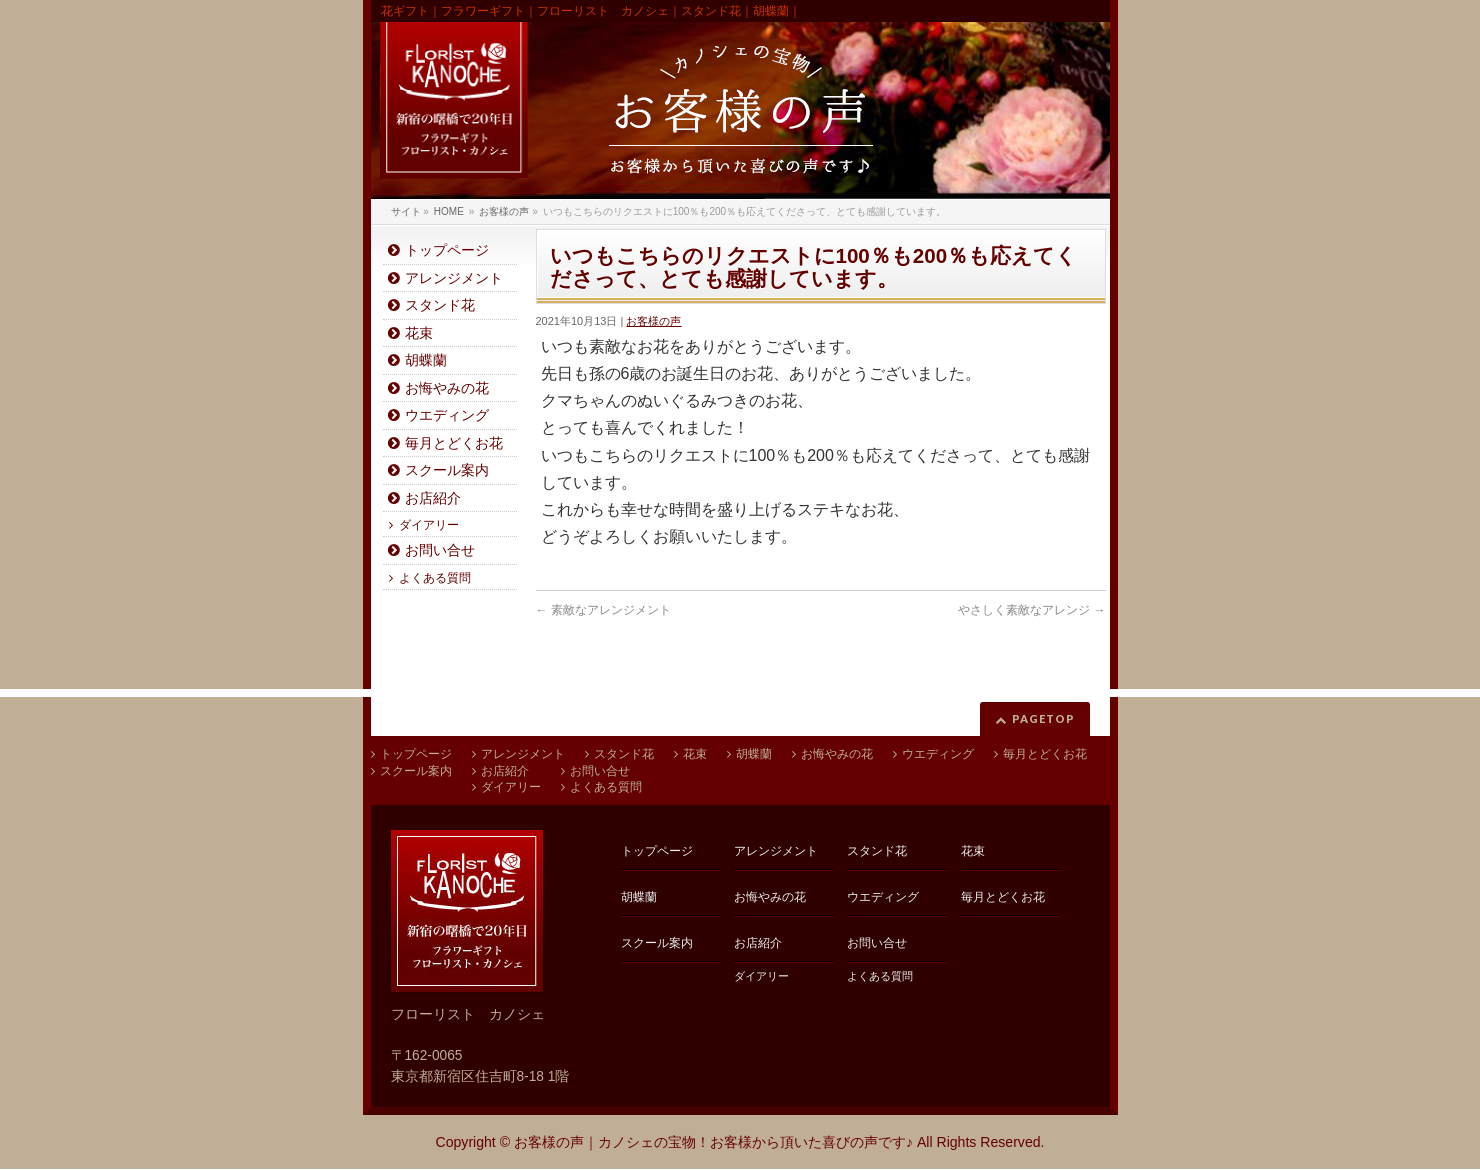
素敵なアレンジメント (603, 610)
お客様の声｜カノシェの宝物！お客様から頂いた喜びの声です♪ (713, 1142)
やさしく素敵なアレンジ (1031, 610)
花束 (419, 333)
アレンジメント (454, 278)
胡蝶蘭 (426, 360)
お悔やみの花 (447, 388)
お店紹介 (433, 498)
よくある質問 (435, 578)
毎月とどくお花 (454, 443)
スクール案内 (447, 470)
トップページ (447, 250)
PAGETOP (1043, 718)
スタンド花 (440, 305)
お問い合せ (440, 550)
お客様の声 (653, 321)
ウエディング (447, 415)
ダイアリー (429, 525)
